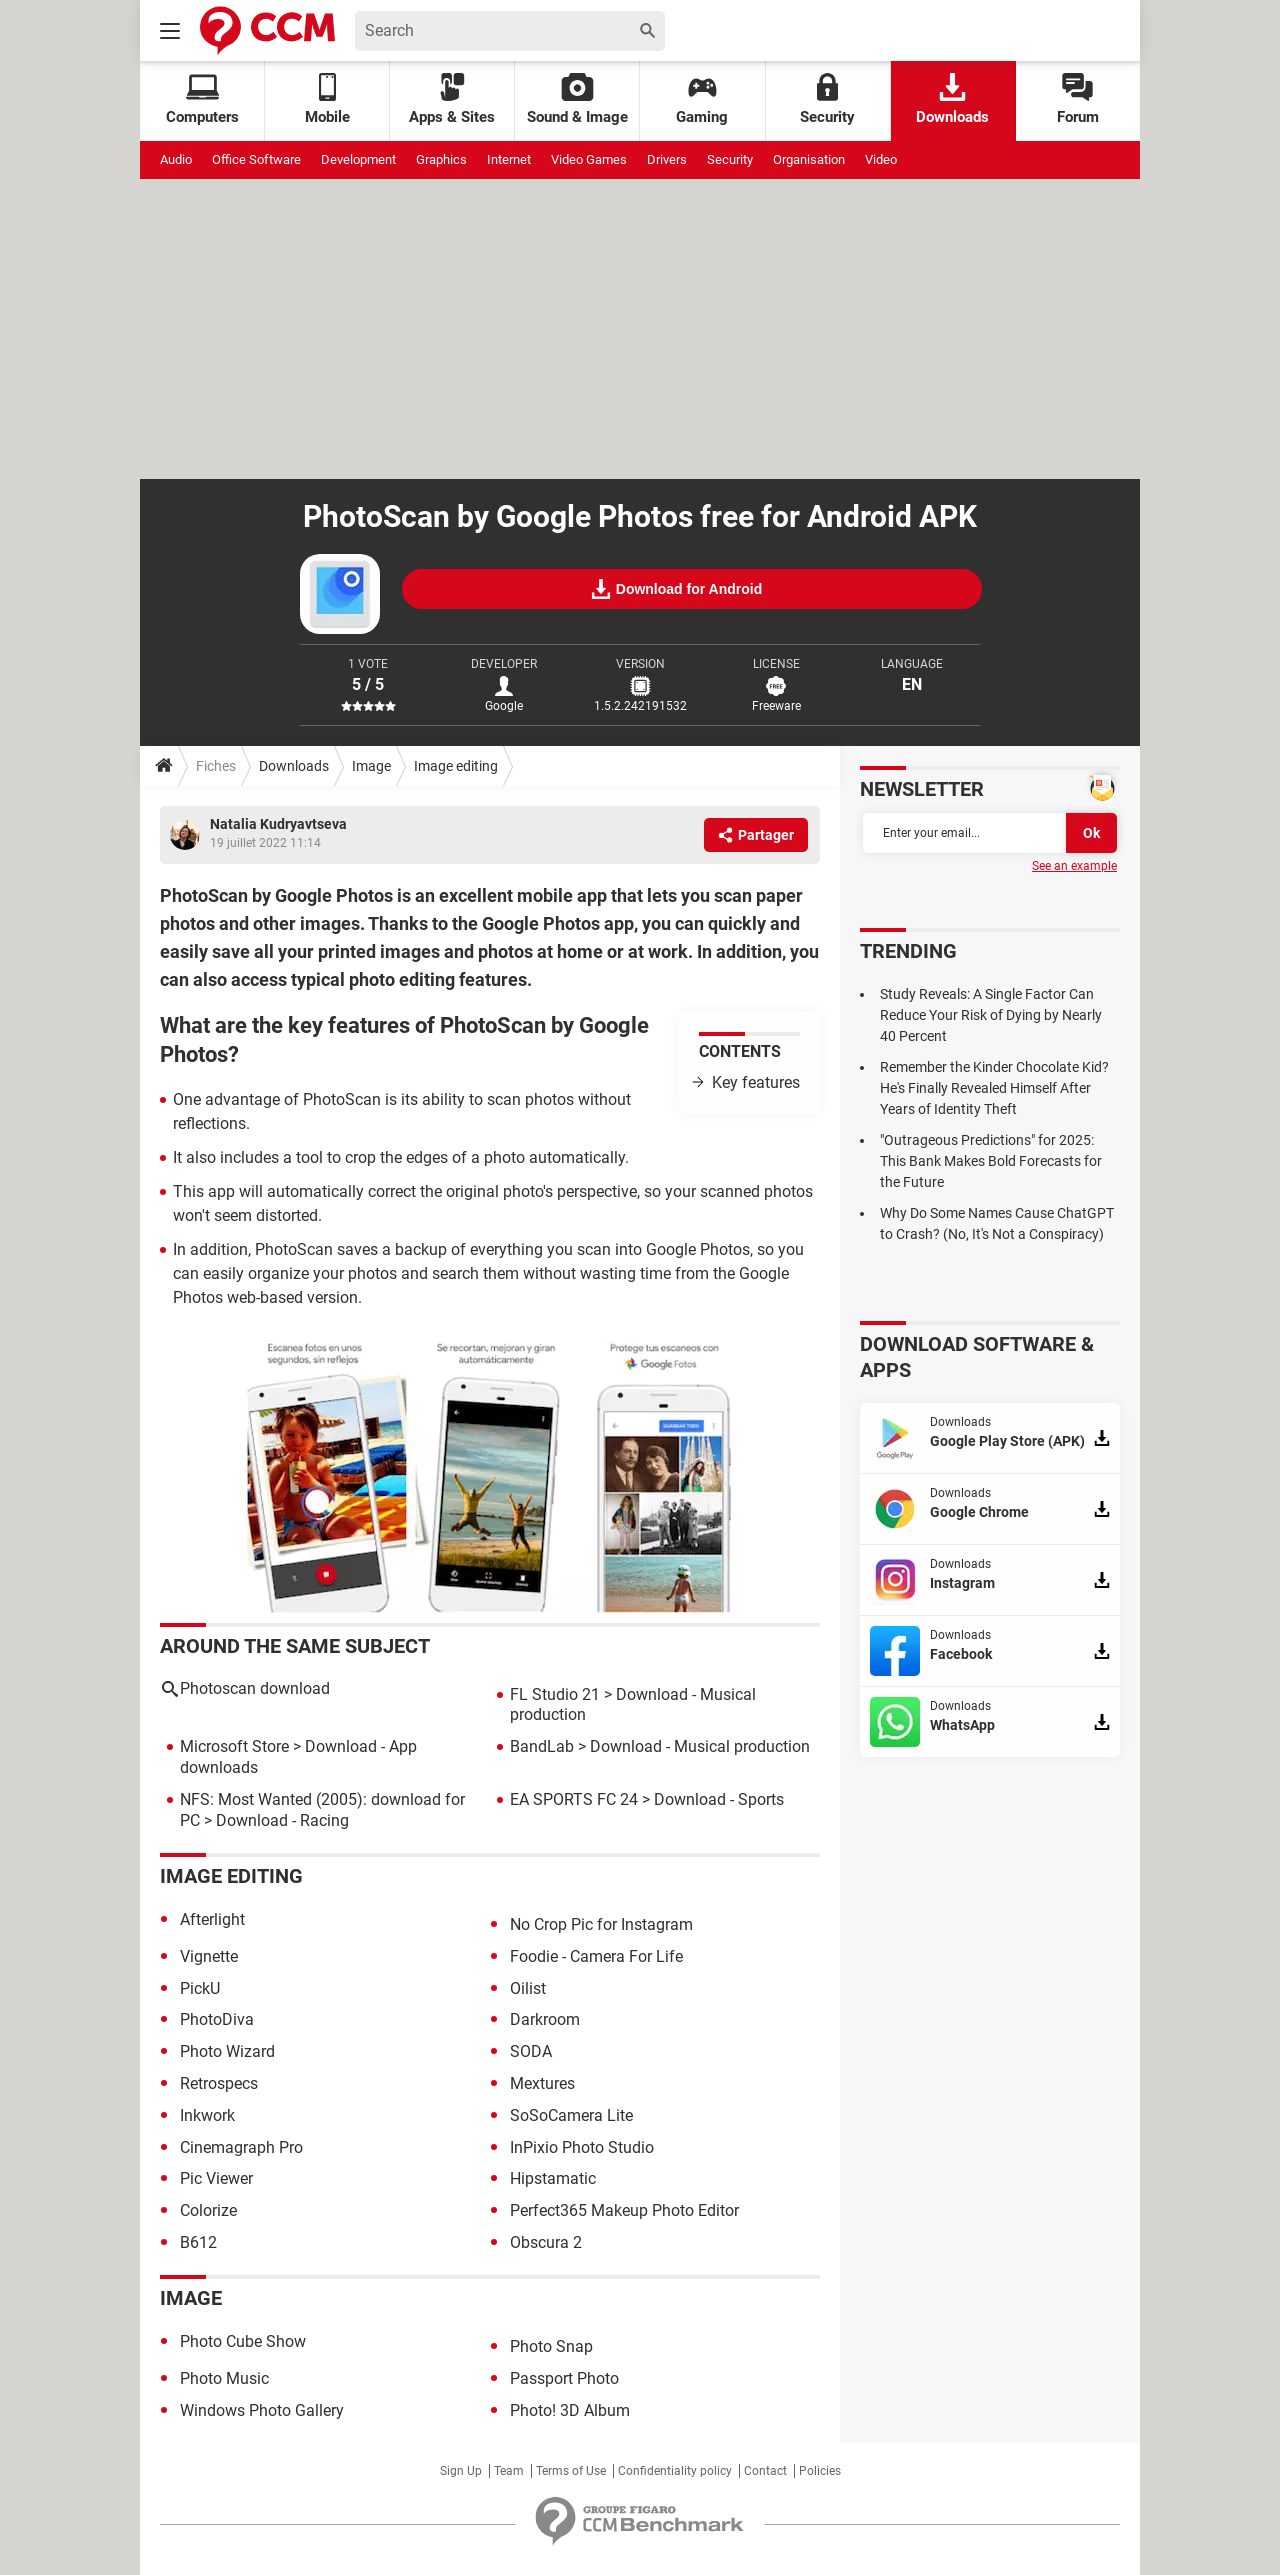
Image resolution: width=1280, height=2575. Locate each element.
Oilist (528, 1988)
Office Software (256, 159)
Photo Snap (551, 2346)
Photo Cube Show (243, 2341)
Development (358, 159)
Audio (176, 159)
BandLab (542, 1746)
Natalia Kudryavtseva (278, 824)
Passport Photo (564, 2378)
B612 (198, 2242)
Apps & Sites (452, 99)
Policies (820, 2471)
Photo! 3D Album (570, 2410)
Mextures (542, 2083)
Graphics (441, 159)
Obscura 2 (546, 2242)
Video (881, 159)
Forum (1078, 99)
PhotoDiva (217, 2019)
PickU (200, 1988)
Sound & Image (577, 99)
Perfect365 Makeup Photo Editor (624, 2210)
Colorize (208, 2210)
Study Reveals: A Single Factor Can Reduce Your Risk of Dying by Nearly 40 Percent (991, 1015)
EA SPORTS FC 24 (574, 1799)
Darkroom (545, 2019)
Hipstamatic (553, 2178)
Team (509, 2471)
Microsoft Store (234, 1746)
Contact (765, 2471)
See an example (1074, 866)
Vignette (209, 1956)
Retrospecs (219, 2083)
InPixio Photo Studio (582, 2147)
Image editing (456, 766)
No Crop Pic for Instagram (601, 1924)
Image (371, 766)
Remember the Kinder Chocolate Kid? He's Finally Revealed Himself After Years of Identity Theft (994, 1088)
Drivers (667, 159)
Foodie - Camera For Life (596, 1956)
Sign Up (461, 2471)
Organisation (809, 159)
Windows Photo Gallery (262, 2410)
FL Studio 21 (555, 1694)
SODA (531, 2051)
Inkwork (207, 2115)
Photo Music (224, 2378)
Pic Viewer (216, 2178)
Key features (756, 1082)
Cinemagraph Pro (241, 2147)
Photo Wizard (227, 2051)
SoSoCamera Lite (571, 2115)
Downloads (952, 99)
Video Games (589, 159)
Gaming (702, 99)
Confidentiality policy (675, 2471)
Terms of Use (571, 2471)
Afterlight (212, 1919)
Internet (509, 159)
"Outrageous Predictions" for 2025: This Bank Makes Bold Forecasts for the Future (991, 1161)
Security (827, 99)
